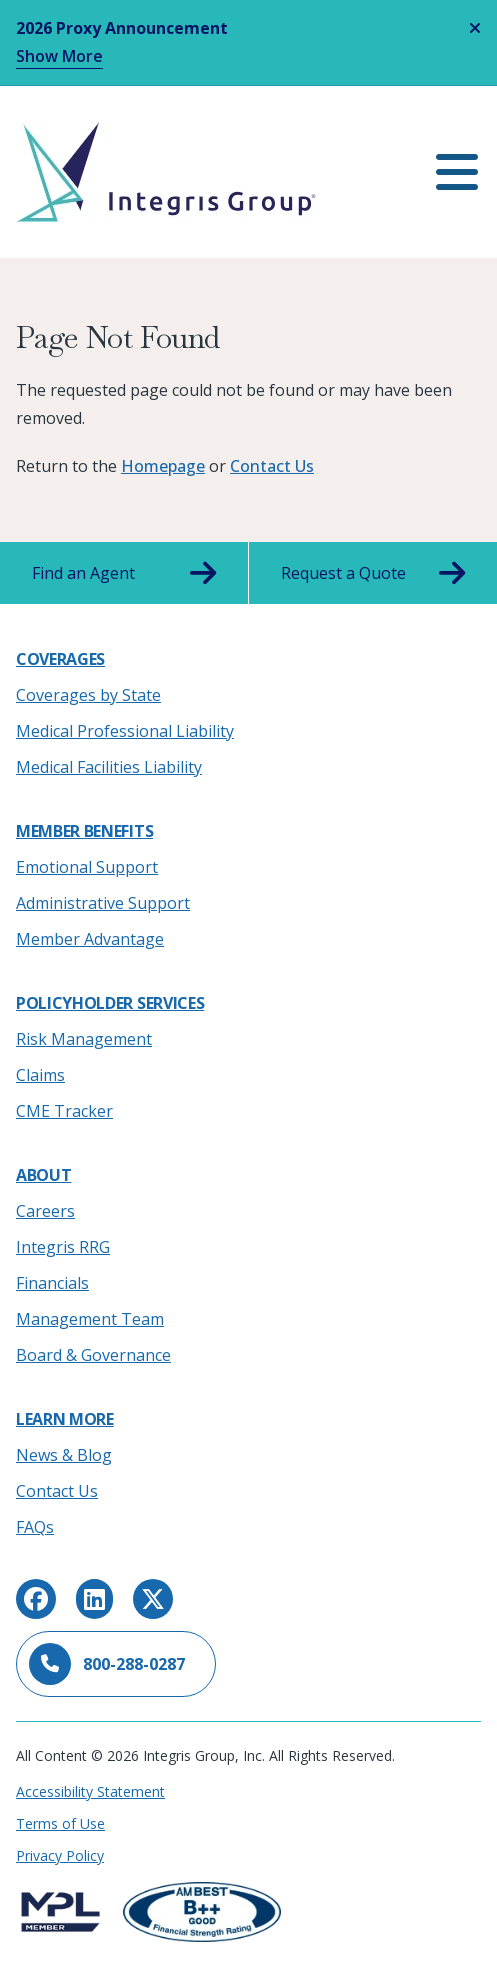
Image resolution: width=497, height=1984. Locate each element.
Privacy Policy (60, 1855)
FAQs (35, 1527)
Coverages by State (88, 695)
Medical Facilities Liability (109, 767)
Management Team (90, 1319)
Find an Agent (124, 573)
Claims (40, 1075)
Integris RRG (63, 1247)
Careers (45, 1211)
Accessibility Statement (90, 1791)
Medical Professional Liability (125, 731)
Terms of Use (60, 1823)
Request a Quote (373, 573)
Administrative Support (103, 903)
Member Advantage (90, 939)
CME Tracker (64, 1111)
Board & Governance (93, 1355)
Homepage (163, 466)
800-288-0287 (107, 1664)
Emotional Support (87, 867)
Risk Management (84, 1039)
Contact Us (272, 466)
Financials (52, 1283)
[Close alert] (475, 28)
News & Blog (64, 1455)
